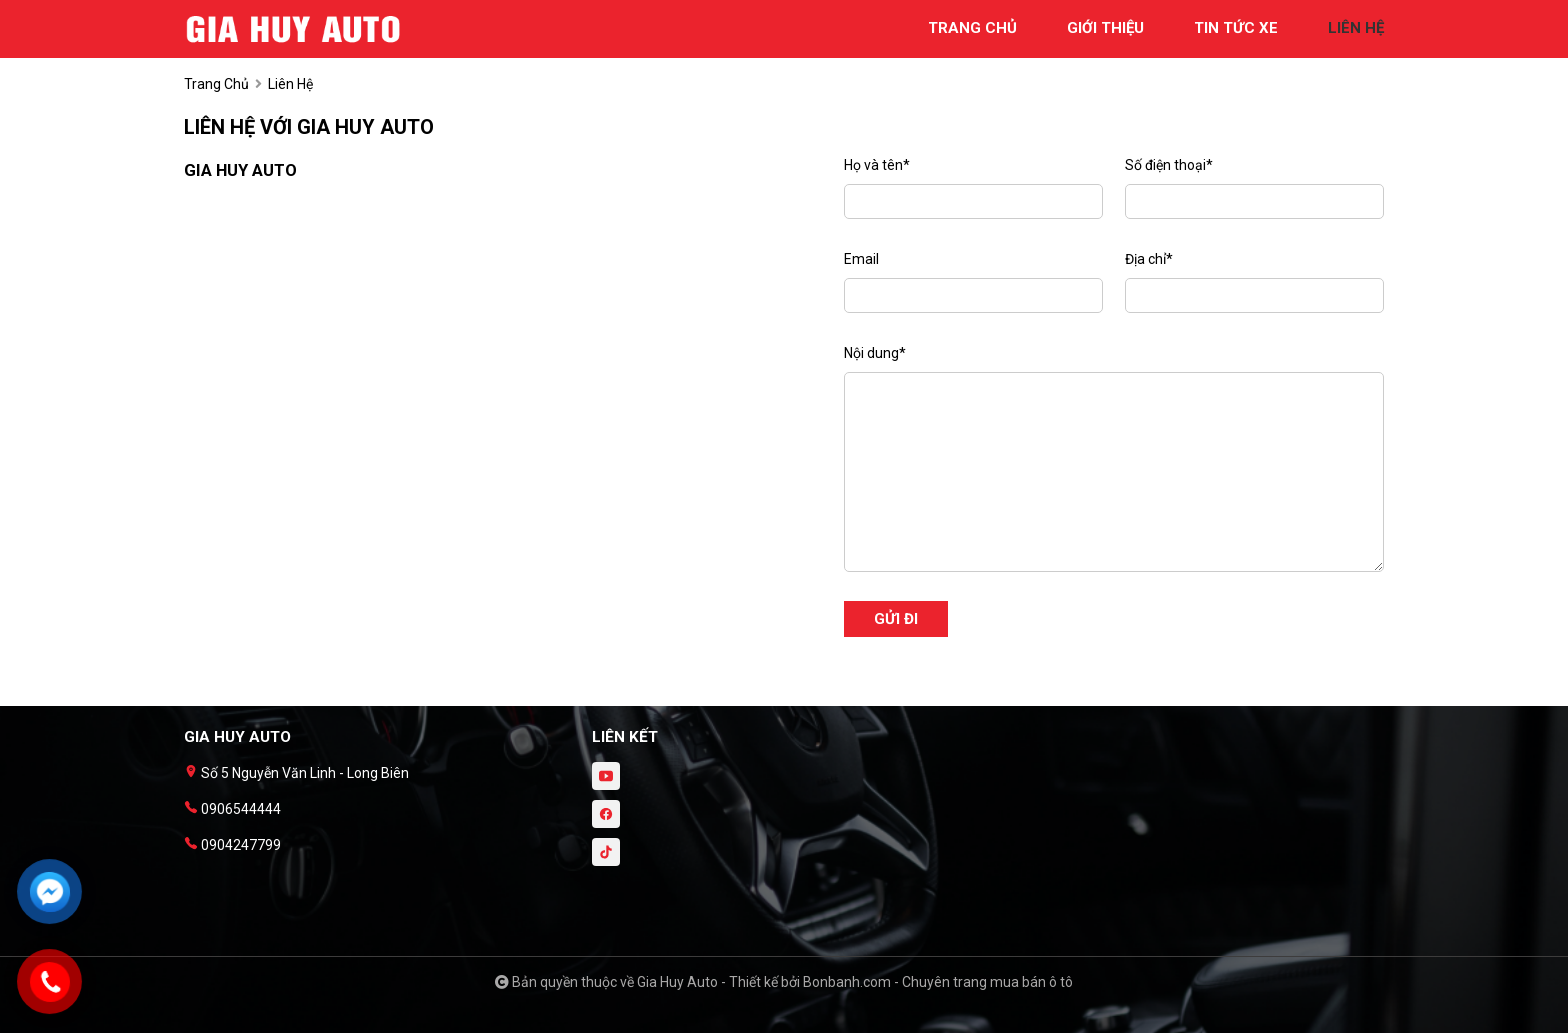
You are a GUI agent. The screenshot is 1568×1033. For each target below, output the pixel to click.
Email (861, 259)
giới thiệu (1105, 28)
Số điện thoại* (1169, 165)
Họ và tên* (877, 165)
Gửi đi (896, 619)
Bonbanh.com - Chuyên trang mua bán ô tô (938, 982)
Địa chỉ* (1149, 259)
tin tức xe (1236, 28)
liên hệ (1356, 28)
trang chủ (972, 28)
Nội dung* (875, 353)
